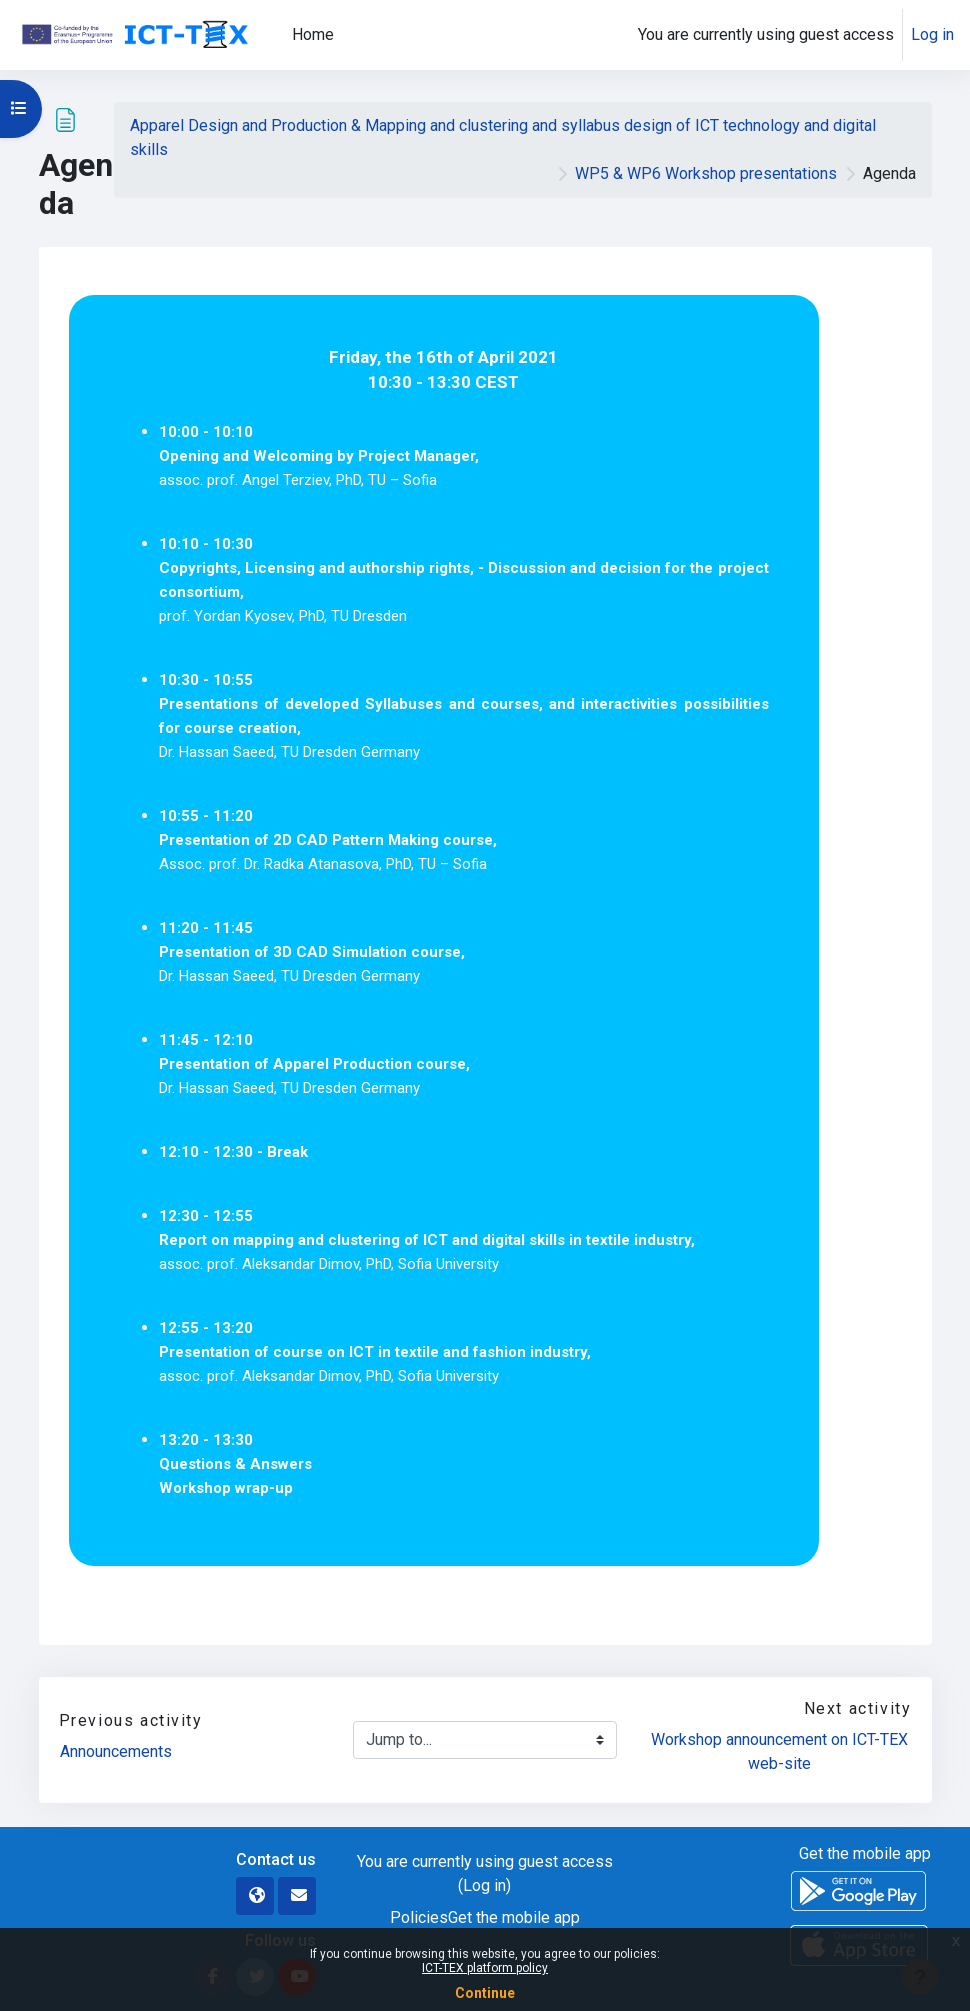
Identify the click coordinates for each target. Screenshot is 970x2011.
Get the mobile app (514, 1917)
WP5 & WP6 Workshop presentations (706, 173)
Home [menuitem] (313, 34)
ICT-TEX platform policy (485, 1968)
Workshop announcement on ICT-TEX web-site (781, 1751)
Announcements (116, 1751)
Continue (485, 1993)
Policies (419, 1917)
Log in (932, 34)
